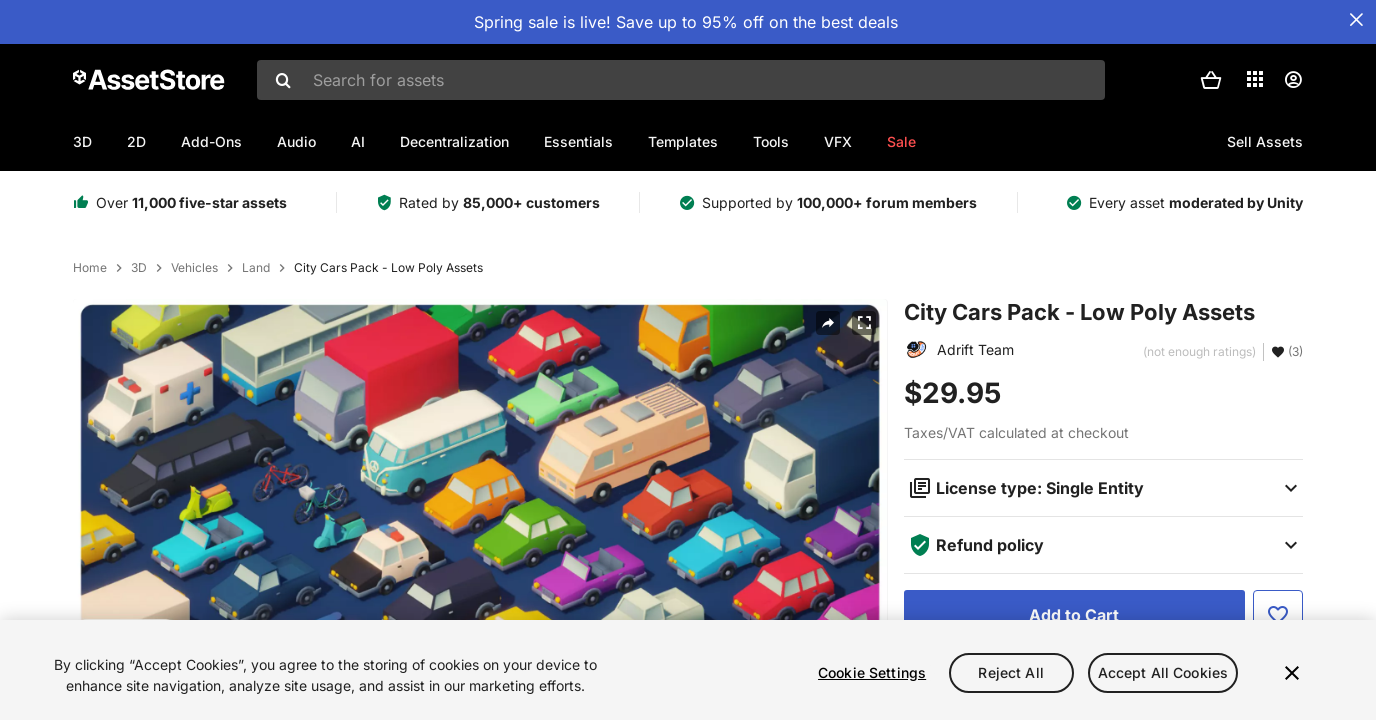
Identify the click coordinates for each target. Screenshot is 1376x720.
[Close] (1292, 673)
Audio (296, 141)
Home (90, 268)
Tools (771, 141)
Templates (683, 141)
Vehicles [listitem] (194, 268)
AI (358, 141)
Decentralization (454, 141)
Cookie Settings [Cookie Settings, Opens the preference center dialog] (872, 672)
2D (136, 141)
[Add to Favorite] (1278, 615)
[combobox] (681, 80)
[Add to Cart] (1074, 615)
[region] (688, 670)
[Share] (828, 323)
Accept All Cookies (1163, 672)
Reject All (1010, 672)
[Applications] (1255, 79)
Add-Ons (211, 141)
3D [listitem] (139, 268)
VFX (838, 141)
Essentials (578, 141)
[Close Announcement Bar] (1356, 20)
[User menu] (1293, 80)
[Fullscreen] (864, 323)
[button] (1211, 80)
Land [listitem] (256, 268)
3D (82, 141)
